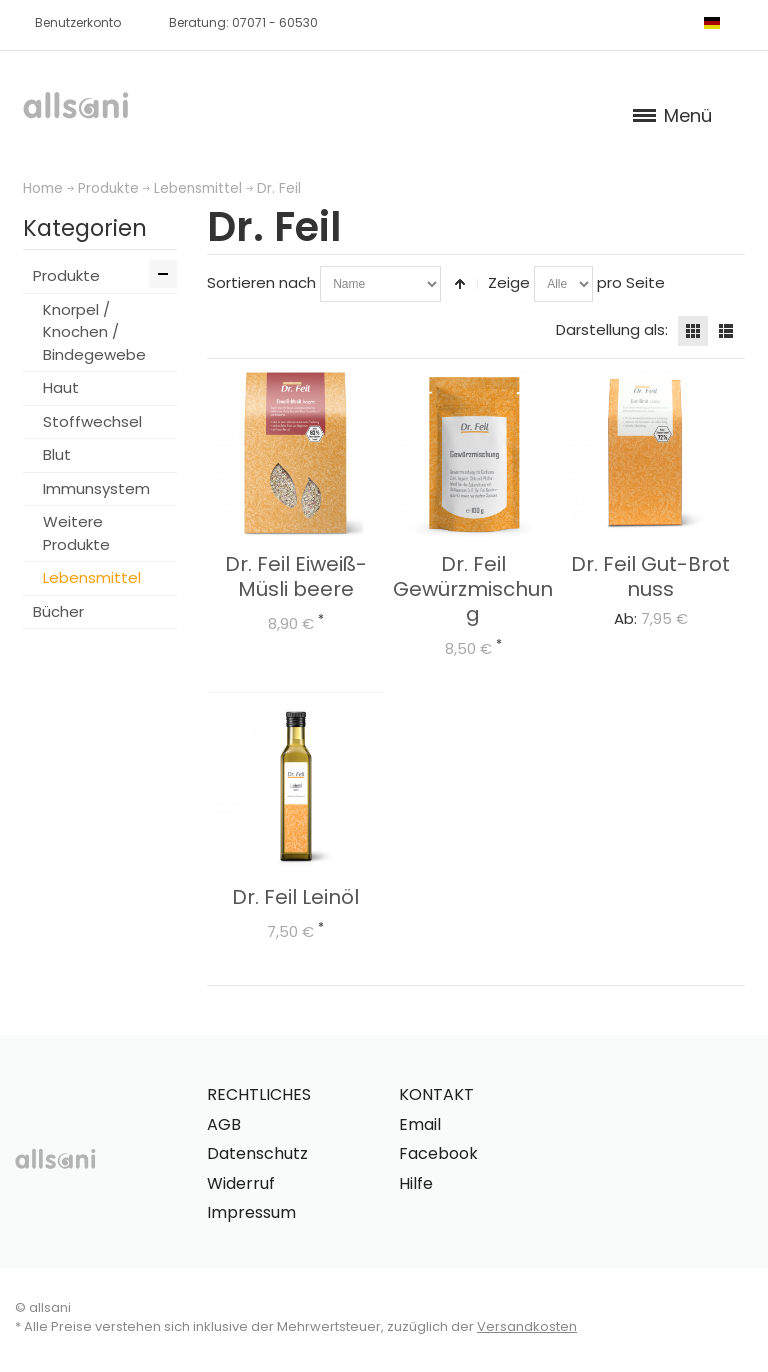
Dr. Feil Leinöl (295, 897)
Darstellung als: (612, 329)
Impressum (251, 1212)
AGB (224, 1124)
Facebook (438, 1153)
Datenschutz (257, 1153)
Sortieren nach (261, 282)
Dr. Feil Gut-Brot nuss (650, 576)
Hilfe (416, 1183)
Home (43, 188)
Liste (726, 331)
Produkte (108, 188)
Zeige (509, 282)
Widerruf (241, 1183)
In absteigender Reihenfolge (460, 284)
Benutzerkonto (78, 22)
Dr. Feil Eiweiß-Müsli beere (296, 576)
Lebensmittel (198, 188)
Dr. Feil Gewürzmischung (473, 589)
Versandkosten (527, 1326)
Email (420, 1124)
